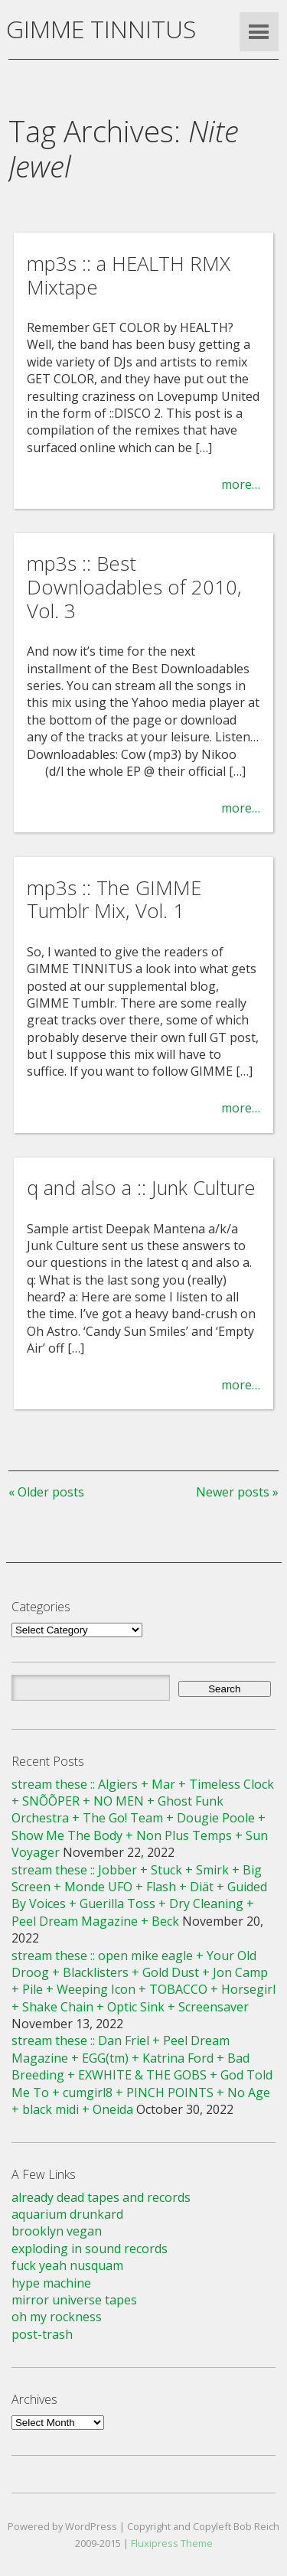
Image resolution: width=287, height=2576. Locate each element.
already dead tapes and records (101, 2197)
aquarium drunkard (67, 2214)
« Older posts (46, 1491)
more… (240, 484)
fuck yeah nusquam (67, 2265)
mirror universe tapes (74, 2299)
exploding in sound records (89, 2248)
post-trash (42, 2334)
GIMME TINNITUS (101, 28)
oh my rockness (56, 2316)
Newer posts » (237, 1491)
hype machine (51, 2283)
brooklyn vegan (56, 2231)
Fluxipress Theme (172, 2543)
